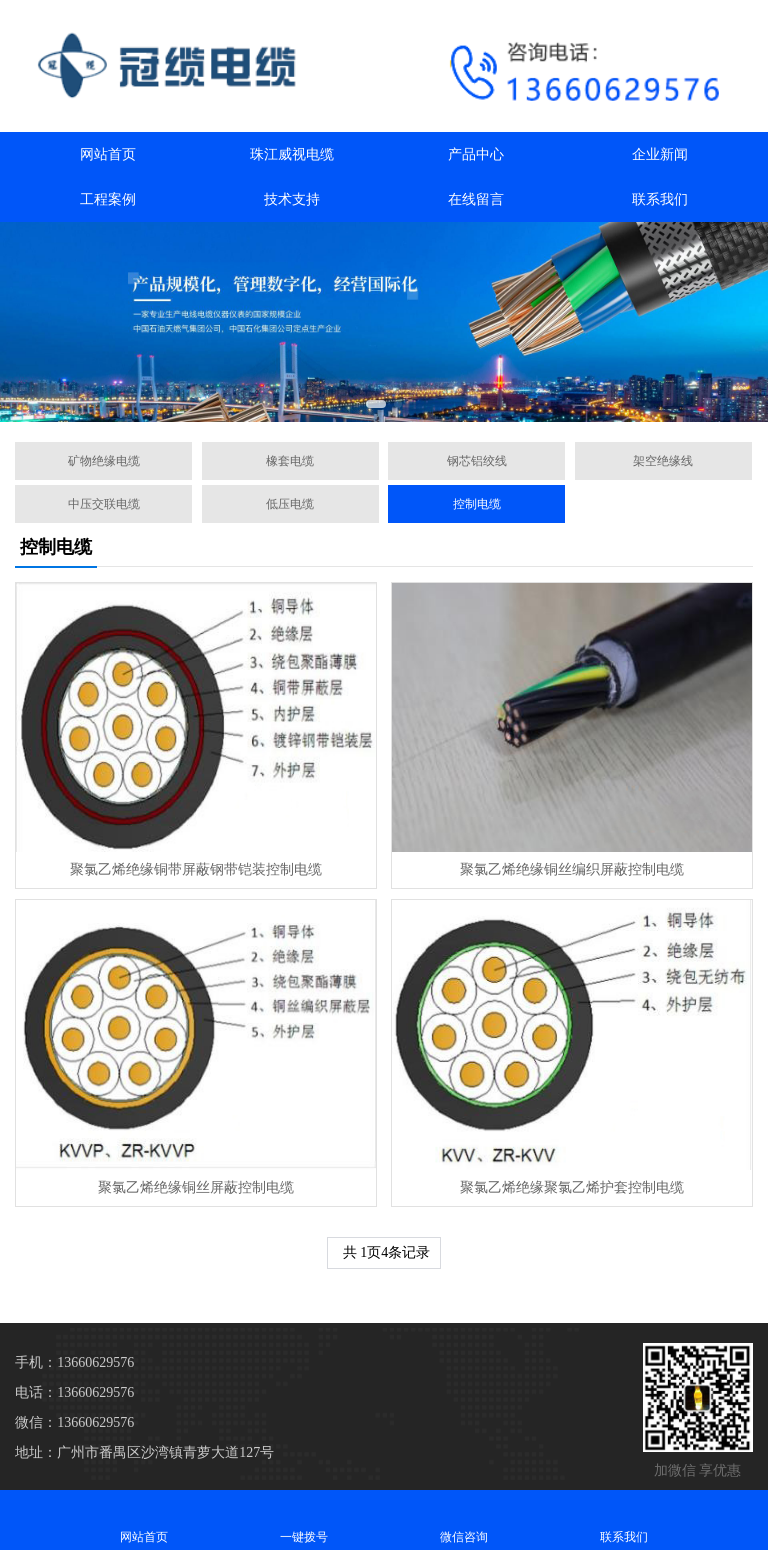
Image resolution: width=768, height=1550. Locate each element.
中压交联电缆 (104, 504)
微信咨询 (464, 1519)
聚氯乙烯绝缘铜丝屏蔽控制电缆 (196, 1187)
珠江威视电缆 (292, 154)
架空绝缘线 (663, 461)
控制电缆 (477, 504)
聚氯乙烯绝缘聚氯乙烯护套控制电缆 (572, 1187)
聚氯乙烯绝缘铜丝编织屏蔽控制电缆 (572, 869)
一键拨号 (304, 1519)
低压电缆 (290, 504)
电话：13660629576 (74, 1392)
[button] (376, 404)
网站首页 (108, 154)
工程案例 (108, 199)
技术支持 (292, 199)
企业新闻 (660, 154)
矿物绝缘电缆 (104, 461)
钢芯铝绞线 (477, 461)
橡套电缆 (290, 461)
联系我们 (660, 199)
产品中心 (476, 154)
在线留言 (476, 199)
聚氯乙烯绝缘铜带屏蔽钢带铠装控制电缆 (196, 869)
